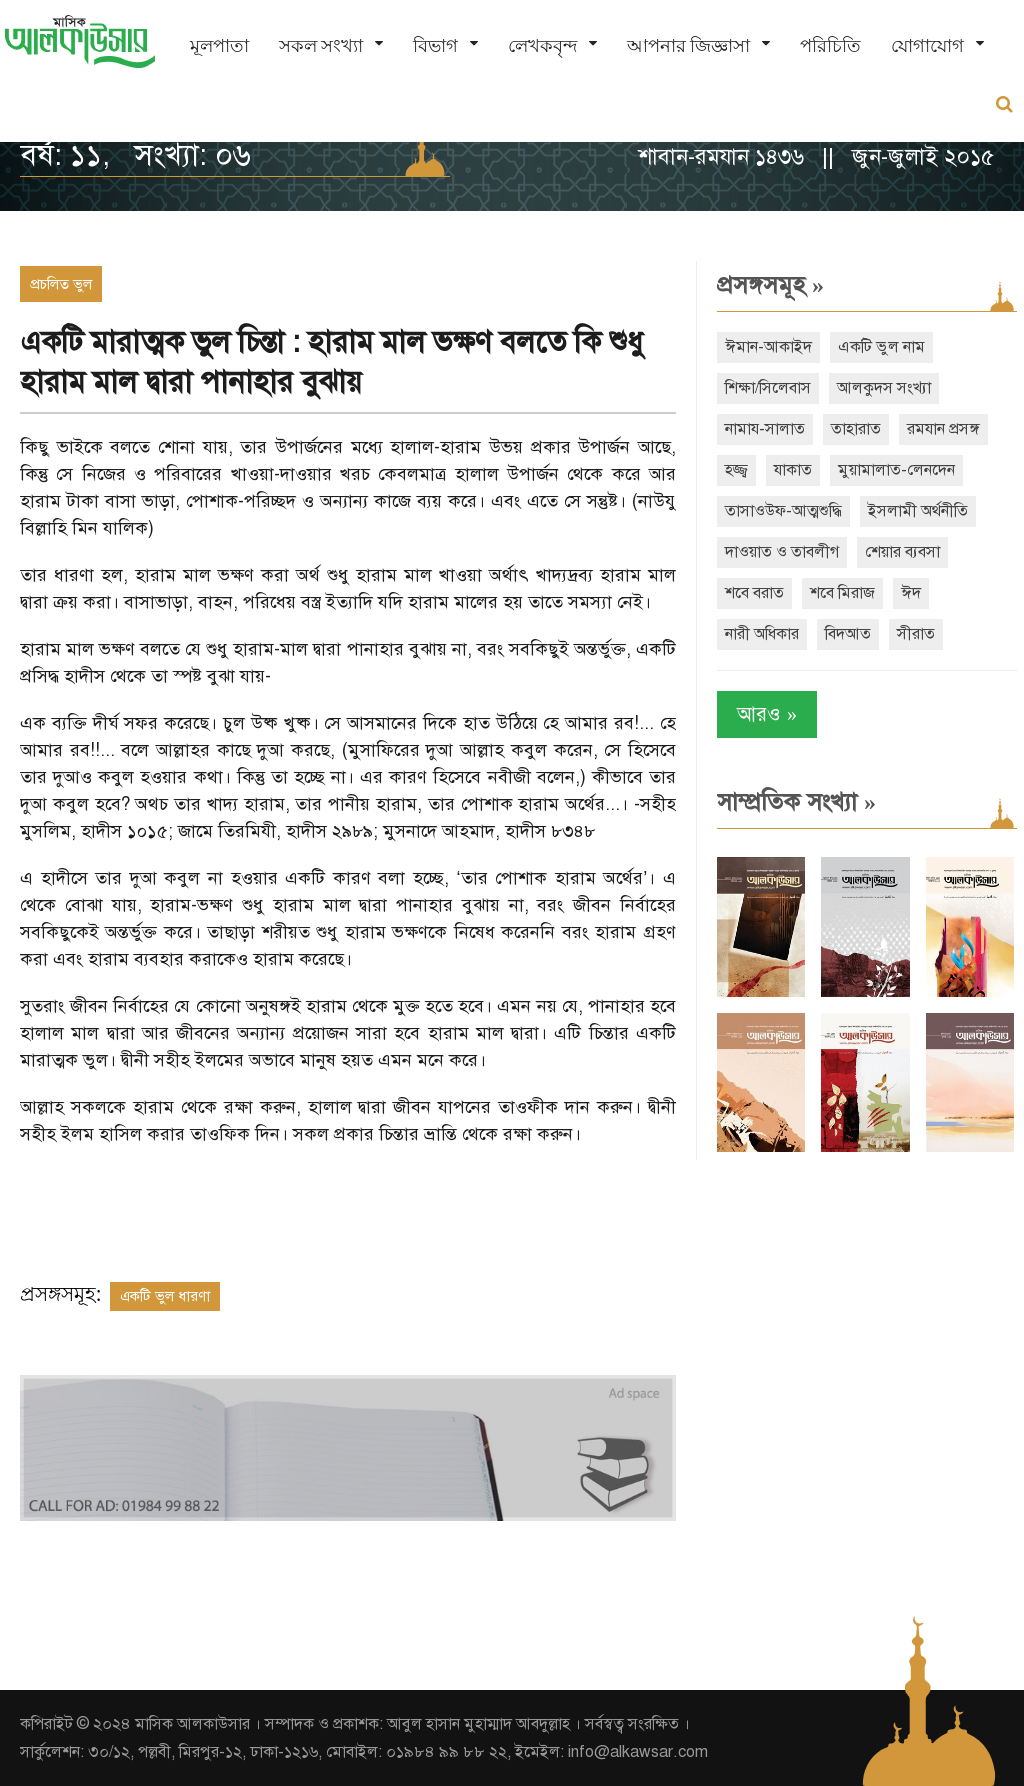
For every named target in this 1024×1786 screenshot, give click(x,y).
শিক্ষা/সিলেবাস (768, 388)
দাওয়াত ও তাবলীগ (782, 552)
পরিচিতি (830, 45)
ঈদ (911, 593)
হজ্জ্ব (736, 470)
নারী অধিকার (762, 634)
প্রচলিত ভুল (61, 284)
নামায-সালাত (765, 429)
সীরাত (916, 634)
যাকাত (793, 470)
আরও (767, 714)
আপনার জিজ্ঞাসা (688, 45)
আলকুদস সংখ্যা (884, 388)
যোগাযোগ (927, 45)
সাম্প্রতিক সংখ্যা (796, 802)
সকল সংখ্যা (321, 45)
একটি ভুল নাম (881, 347)
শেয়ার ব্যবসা (902, 552)
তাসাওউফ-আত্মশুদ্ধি (783, 511)
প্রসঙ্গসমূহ (770, 285)
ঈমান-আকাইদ (768, 347)
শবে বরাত (754, 593)
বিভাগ (435, 45)
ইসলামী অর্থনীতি (918, 511)
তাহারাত (856, 429)
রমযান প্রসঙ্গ (943, 429)
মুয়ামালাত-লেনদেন (896, 470)
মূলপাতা (219, 45)
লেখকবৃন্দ (542, 45)
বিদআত (848, 634)
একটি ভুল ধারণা (165, 1296)
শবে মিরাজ (842, 593)
